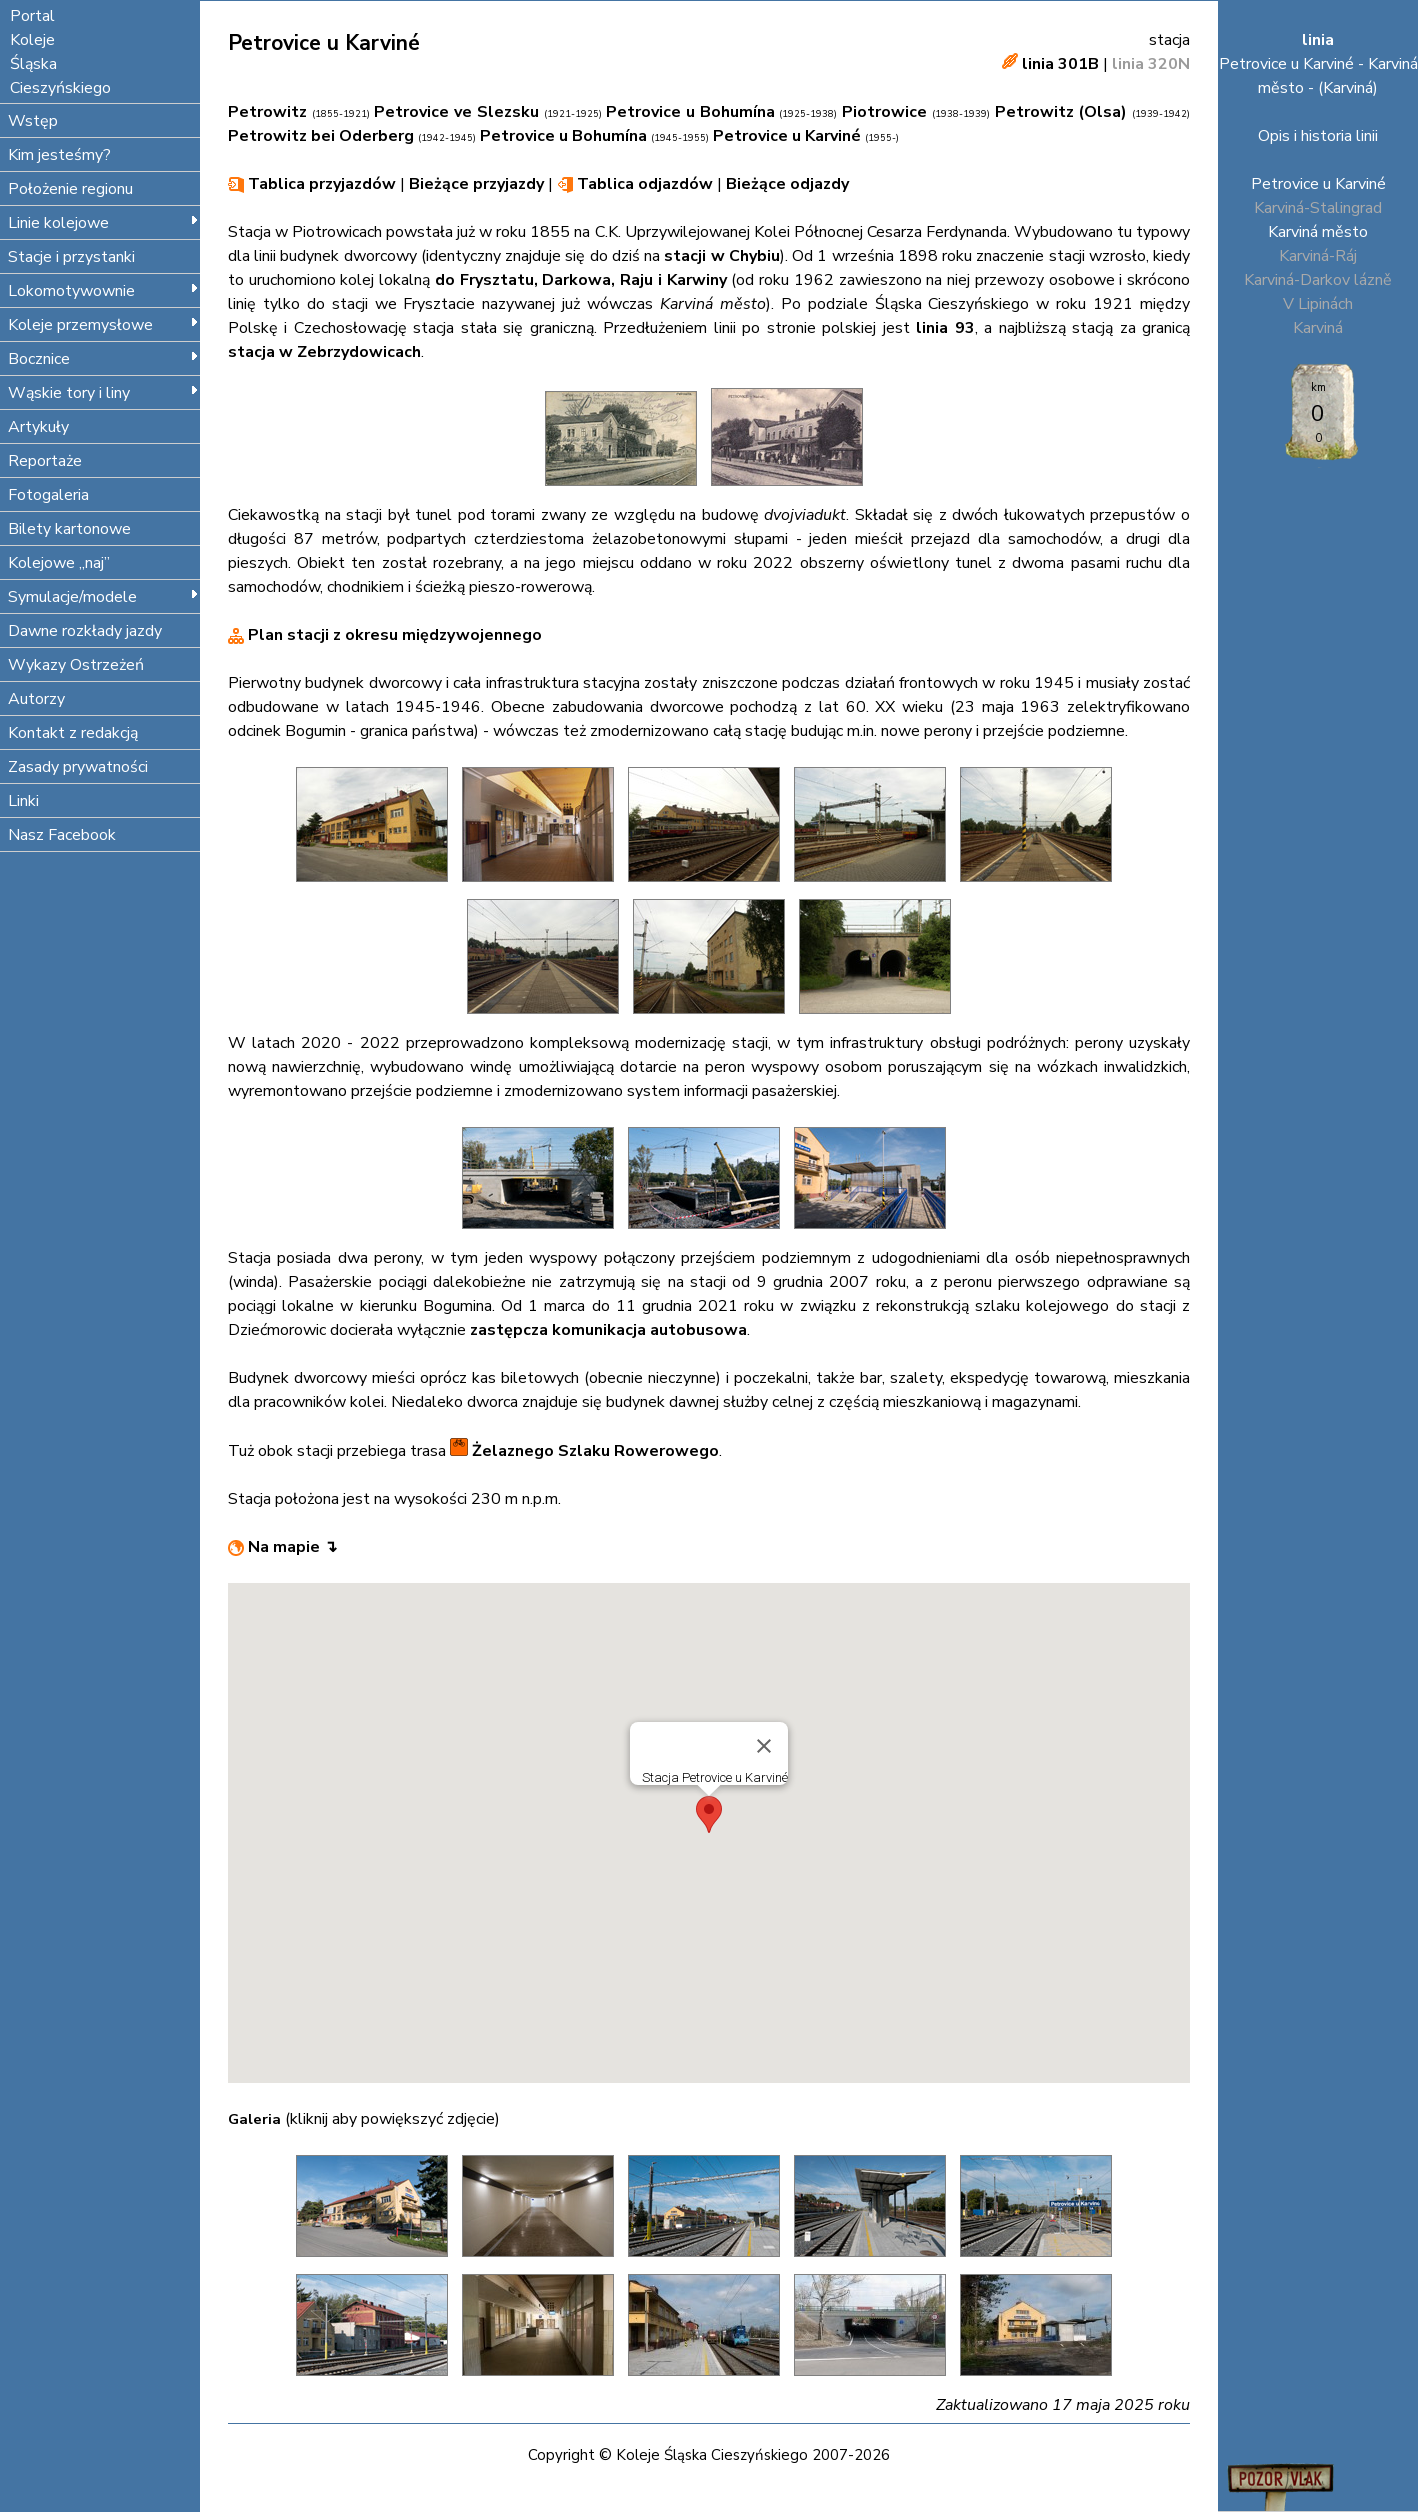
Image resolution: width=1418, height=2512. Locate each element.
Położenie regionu (70, 189)
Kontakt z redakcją (73, 733)
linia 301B (1060, 64)
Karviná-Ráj (1318, 256)
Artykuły (38, 427)
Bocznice (103, 359)
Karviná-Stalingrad (1318, 208)
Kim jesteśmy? (59, 155)
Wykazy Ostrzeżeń (76, 665)
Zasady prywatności (78, 767)
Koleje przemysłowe (103, 325)
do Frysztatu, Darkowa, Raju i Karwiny (581, 280)
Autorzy (36, 699)
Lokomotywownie (103, 291)
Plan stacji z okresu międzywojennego (385, 635)
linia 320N (1151, 64)
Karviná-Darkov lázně (1318, 280)
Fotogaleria (48, 495)
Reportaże (45, 461)
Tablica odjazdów (643, 184)
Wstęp (33, 121)
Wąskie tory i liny (103, 393)
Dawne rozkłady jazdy (85, 631)
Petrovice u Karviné (1318, 184)
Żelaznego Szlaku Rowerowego (584, 1451)
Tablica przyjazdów (320, 184)
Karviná (1318, 328)
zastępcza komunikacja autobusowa (608, 1330)
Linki (23, 801)
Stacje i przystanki (71, 257)
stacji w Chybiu (721, 256)
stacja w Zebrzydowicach (324, 352)
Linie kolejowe (103, 223)
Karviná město (1318, 232)
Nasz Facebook (62, 835)
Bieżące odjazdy (787, 184)
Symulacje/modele (103, 597)
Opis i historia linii (1318, 136)
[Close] (764, 1746)
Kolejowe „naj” (59, 563)
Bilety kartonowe (69, 529)
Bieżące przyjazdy (476, 184)
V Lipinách (1318, 304)
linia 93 (945, 328)
